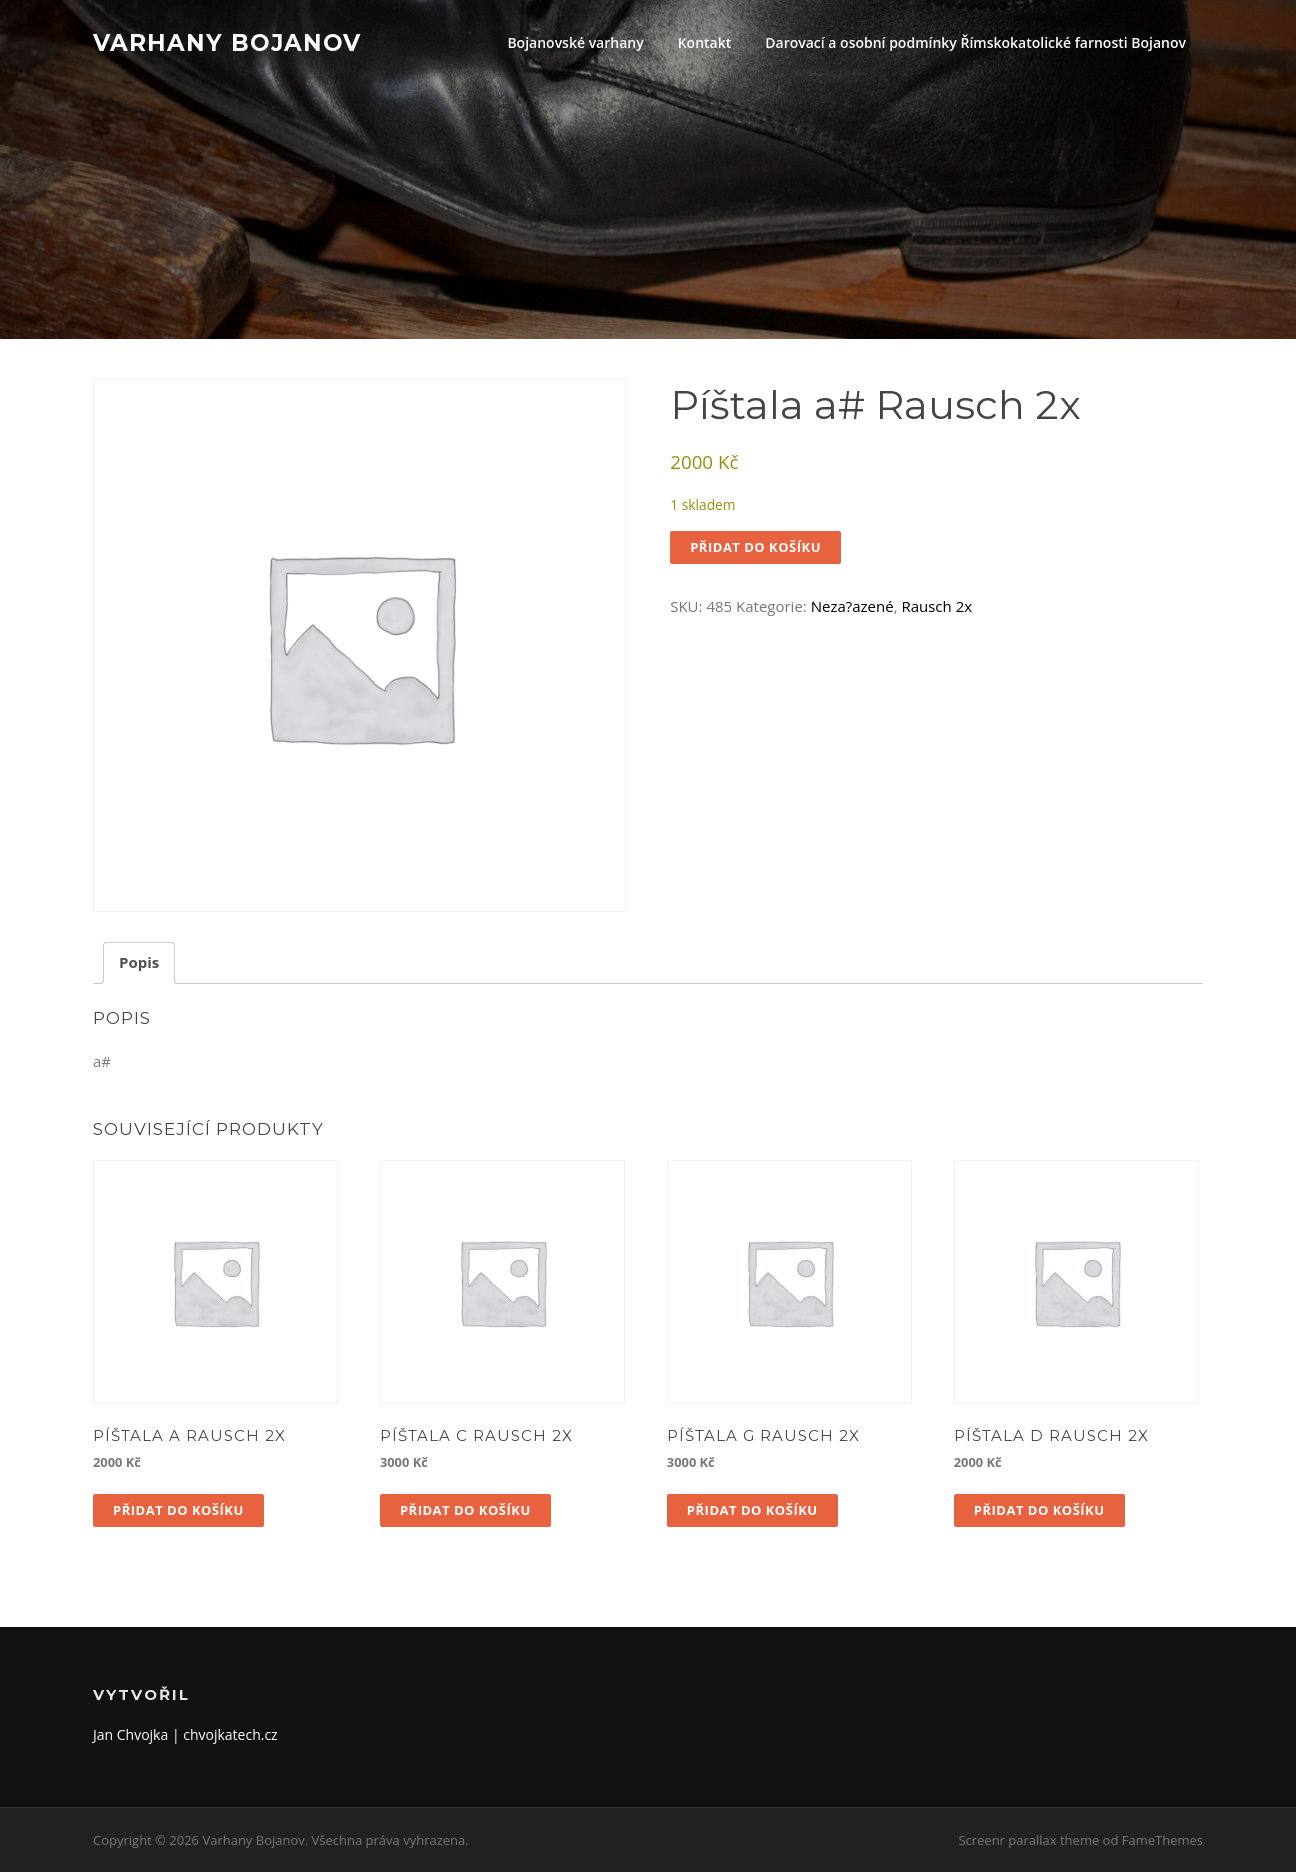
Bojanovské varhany (575, 42)
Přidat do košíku (755, 547)
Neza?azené (852, 606)
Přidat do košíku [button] (178, 1510)
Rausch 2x (936, 606)
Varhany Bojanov (227, 42)
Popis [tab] (139, 962)
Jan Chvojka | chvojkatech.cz (185, 1734)
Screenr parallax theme (1028, 1840)
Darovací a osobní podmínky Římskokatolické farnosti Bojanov (975, 42)
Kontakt (705, 42)
